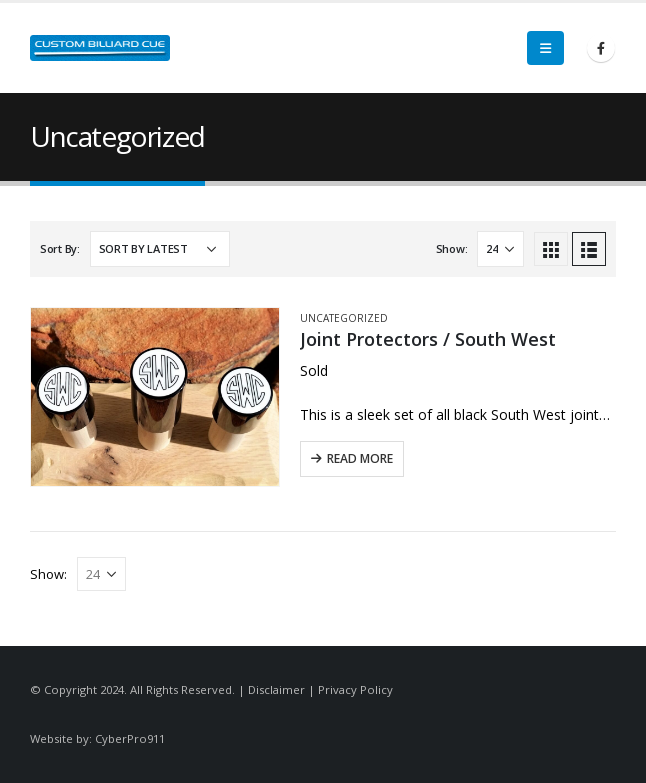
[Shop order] (160, 249)
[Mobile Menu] (545, 48)
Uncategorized (344, 318)
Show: (452, 248)
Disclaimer (276, 689)
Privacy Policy (355, 689)
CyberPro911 (130, 738)
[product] (155, 397)
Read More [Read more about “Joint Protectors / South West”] (360, 458)
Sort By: (60, 248)
